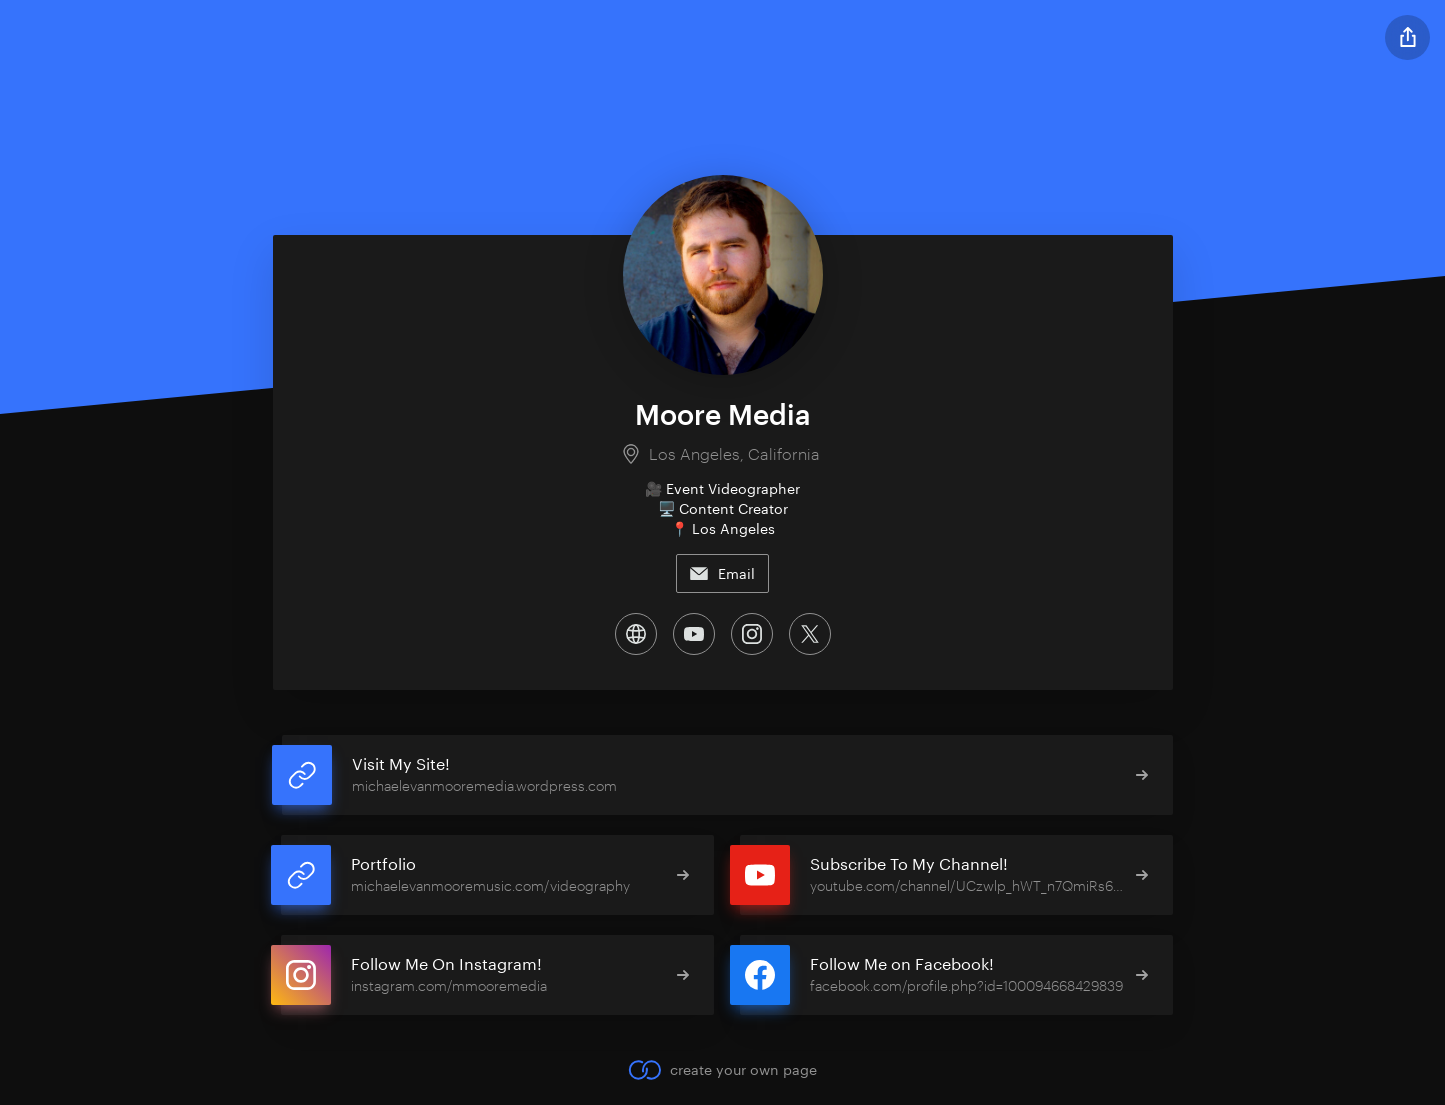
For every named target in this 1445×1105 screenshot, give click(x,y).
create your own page (722, 1070)
